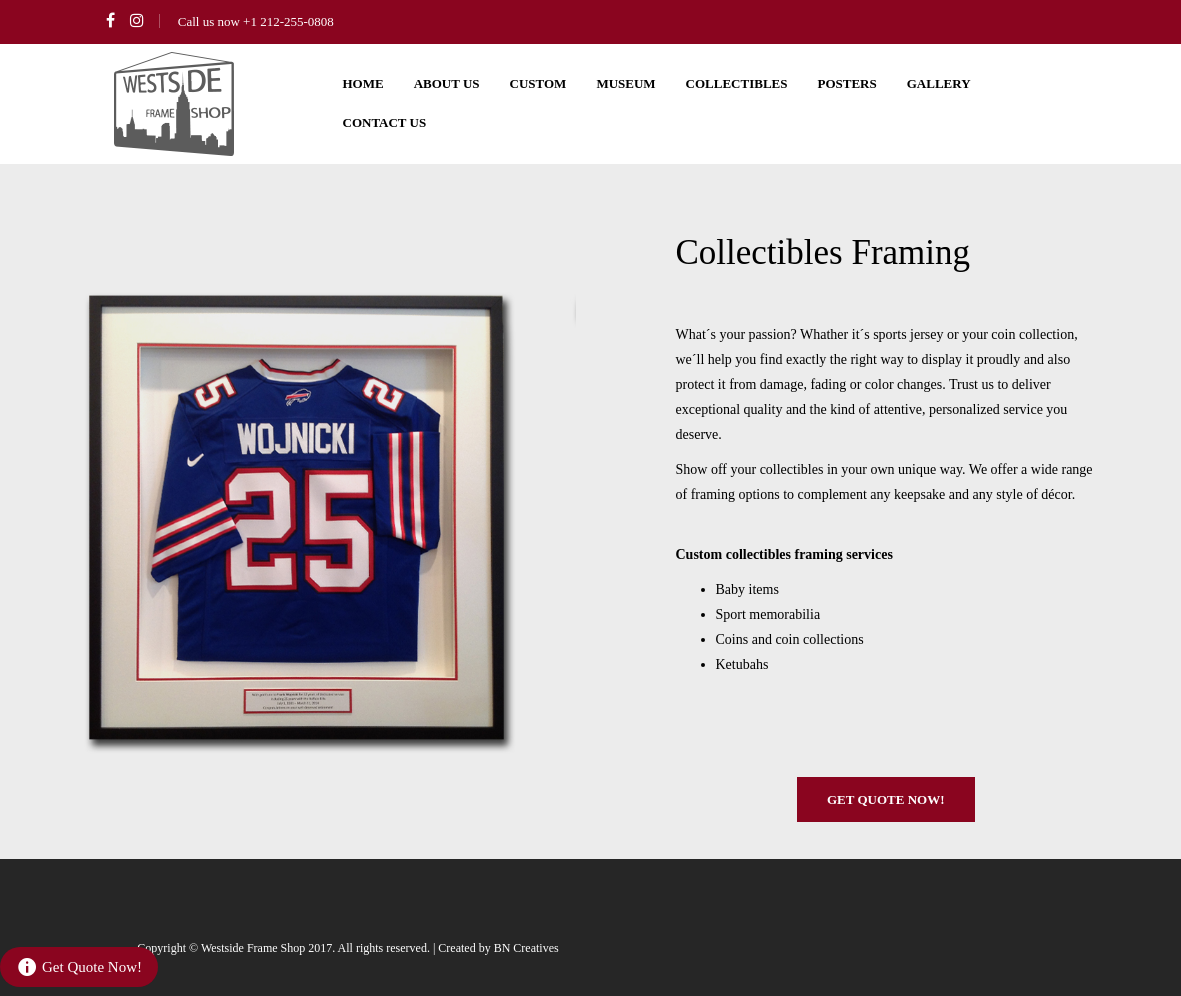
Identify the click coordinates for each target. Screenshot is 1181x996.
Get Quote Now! (886, 799)
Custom (538, 83)
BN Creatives (526, 948)
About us (447, 83)
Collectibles (737, 83)
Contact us (385, 122)
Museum (625, 83)
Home (363, 83)
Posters (846, 83)
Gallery (939, 83)
